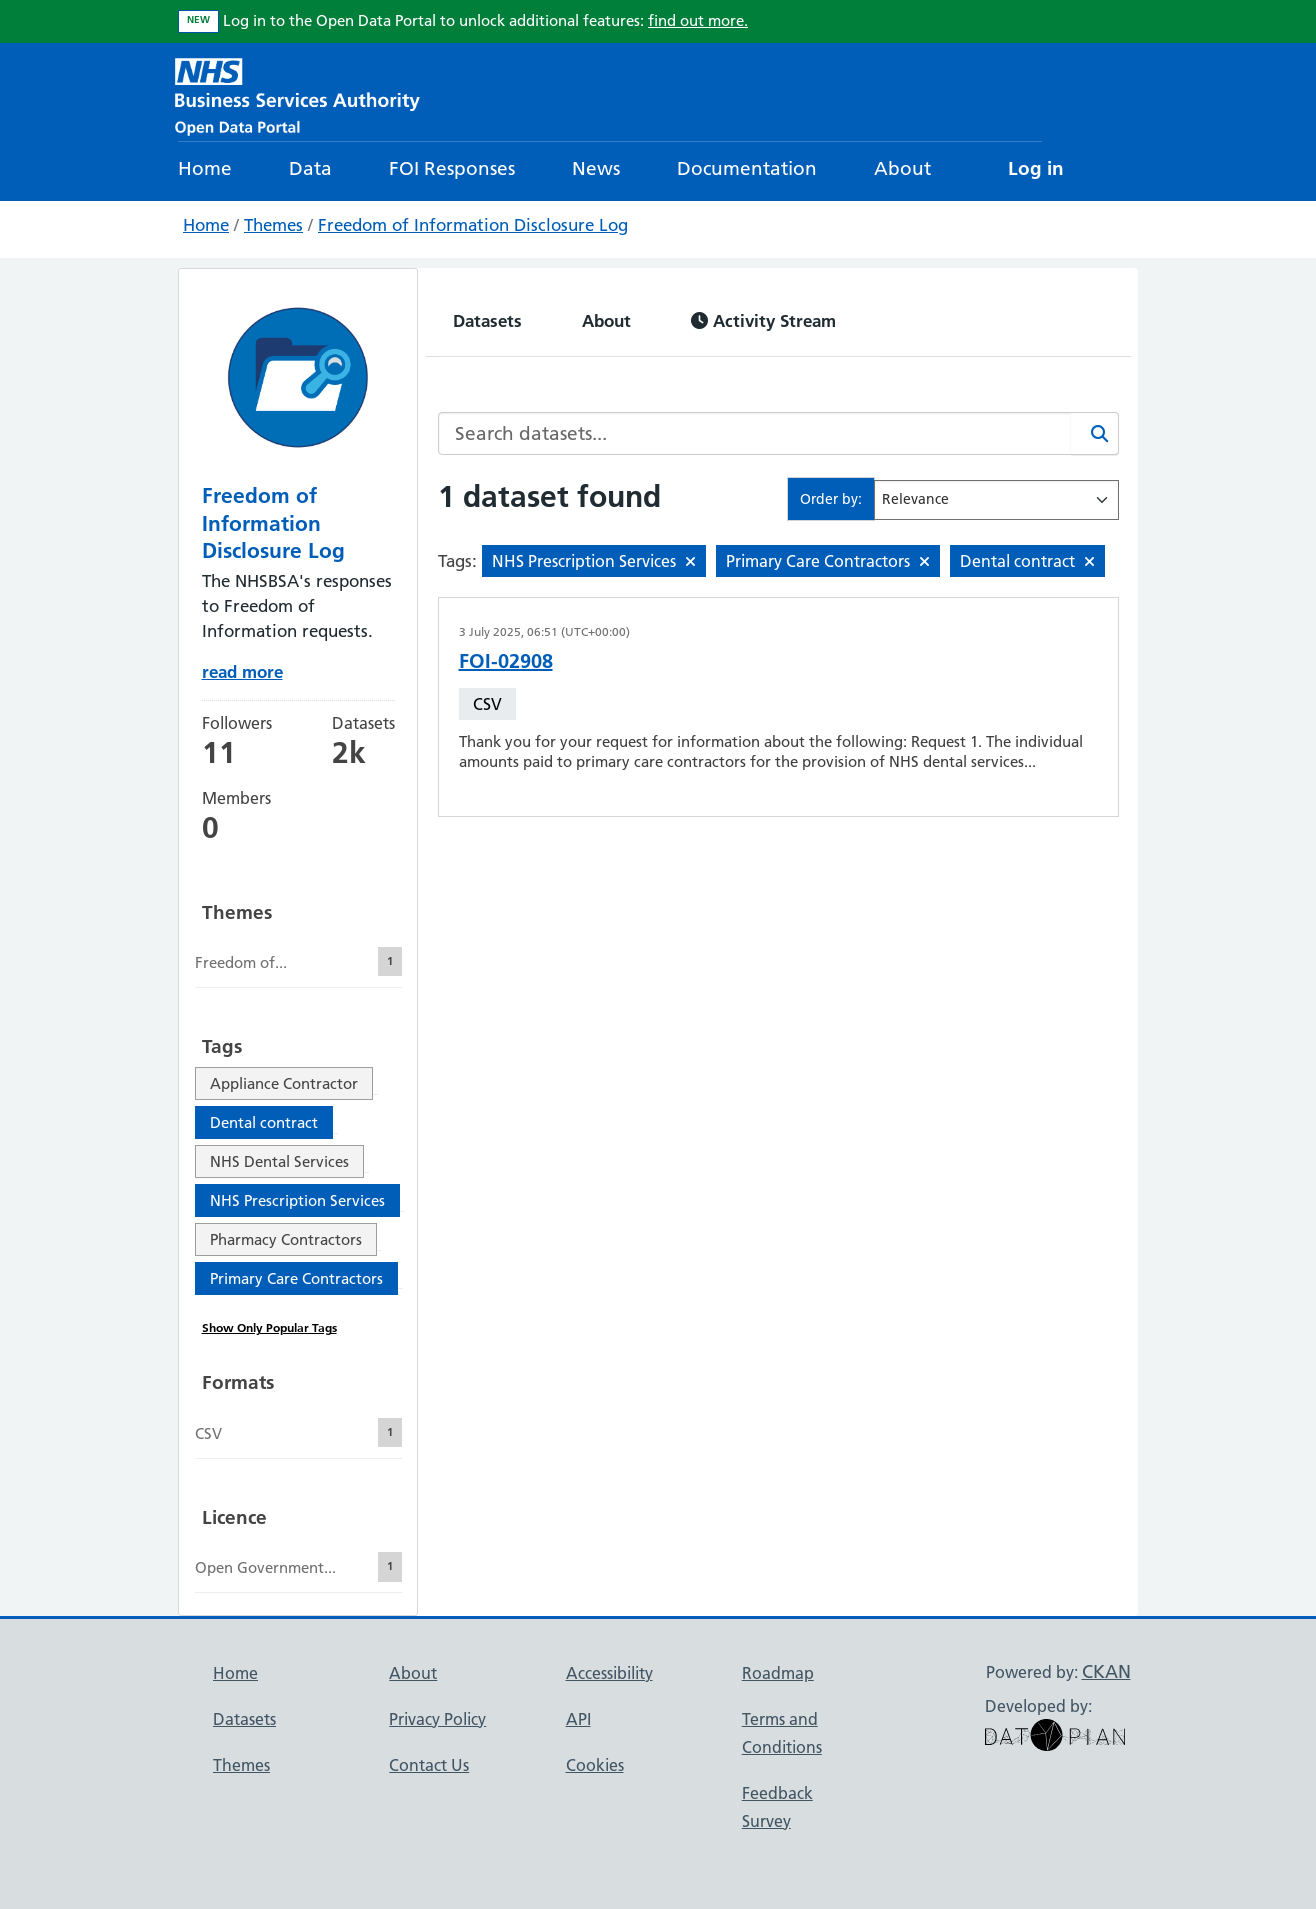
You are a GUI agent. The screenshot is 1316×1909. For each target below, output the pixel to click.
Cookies (595, 1765)
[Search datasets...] (755, 433)
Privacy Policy (437, 1719)
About (902, 168)
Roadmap (778, 1673)
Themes (273, 225)
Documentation (747, 168)
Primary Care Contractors (296, 1278)
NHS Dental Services (279, 1161)
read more (242, 671)
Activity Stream (763, 320)
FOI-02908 (506, 661)
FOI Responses (452, 168)
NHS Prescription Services (297, 1200)
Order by (829, 499)
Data (310, 168)
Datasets (487, 320)
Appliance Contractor (284, 1083)
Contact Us (429, 1765)
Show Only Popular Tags (269, 1327)
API (578, 1719)
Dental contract (264, 1122)
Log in (1036, 168)
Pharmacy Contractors (286, 1239)
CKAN (1106, 1671)
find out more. (698, 20)
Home (205, 168)
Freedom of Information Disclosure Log (473, 225)
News (596, 168)
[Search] (1095, 433)
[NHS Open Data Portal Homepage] (297, 94)
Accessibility (609, 1673)
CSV (487, 704)
